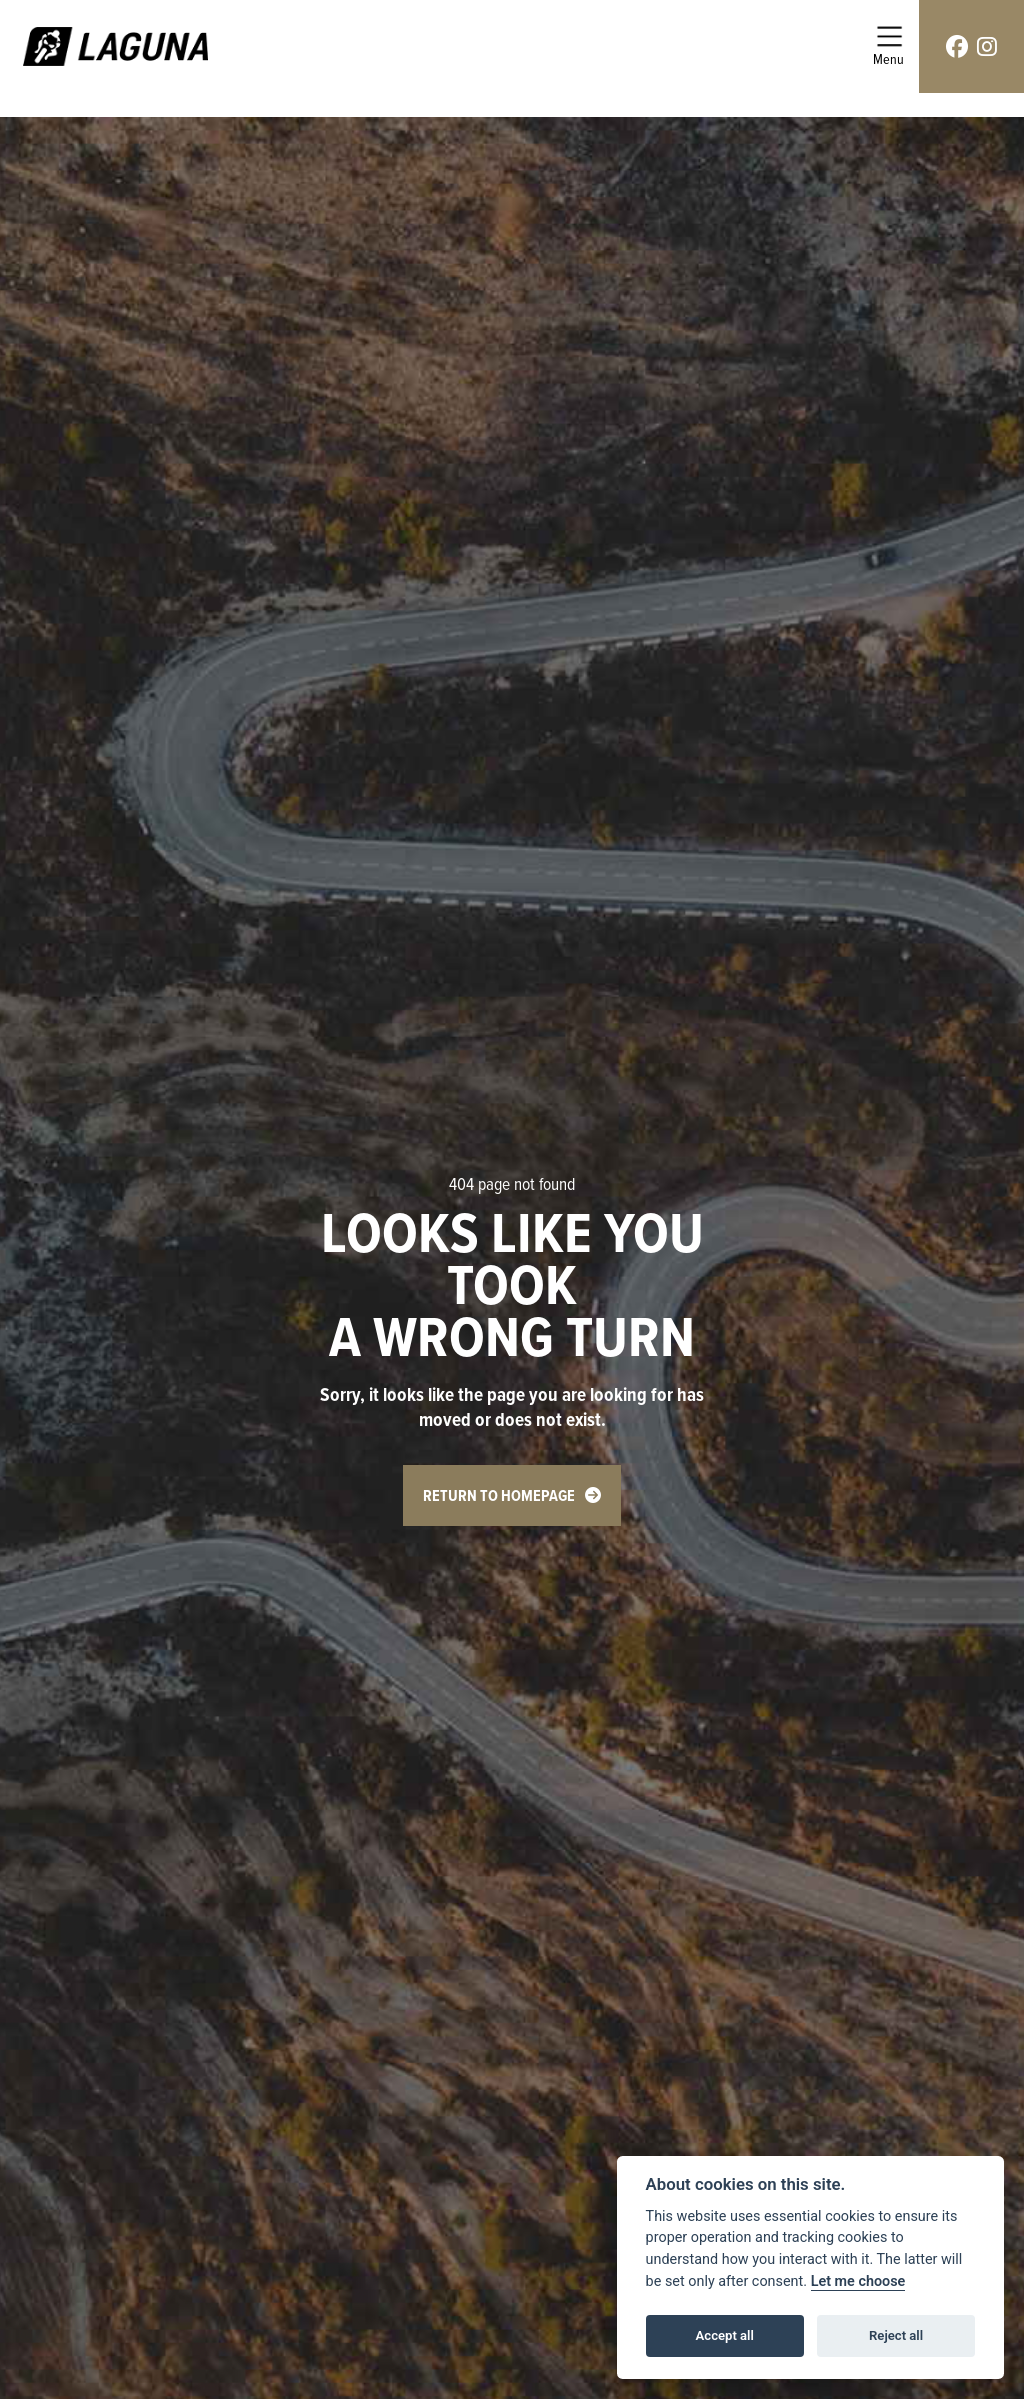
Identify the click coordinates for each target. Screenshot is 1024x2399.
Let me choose (858, 2281)
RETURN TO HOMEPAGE (499, 1495)
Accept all (725, 2335)
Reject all (896, 2335)
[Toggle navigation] (888, 46)
